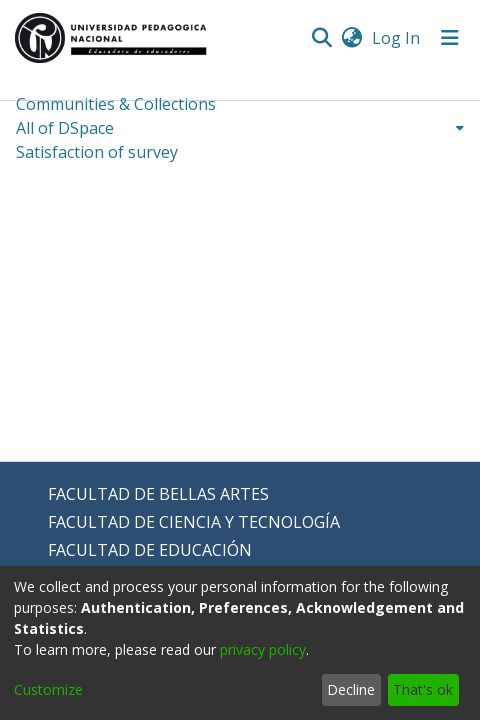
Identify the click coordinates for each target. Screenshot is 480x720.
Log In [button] (397, 38)
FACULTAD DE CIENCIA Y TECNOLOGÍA (194, 522)
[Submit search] (321, 38)
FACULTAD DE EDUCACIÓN (150, 550)
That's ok (423, 689)
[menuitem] (351, 38)
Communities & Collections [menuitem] (116, 104)
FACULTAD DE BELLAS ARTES (158, 494)
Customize (48, 689)
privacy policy (263, 649)
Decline (351, 689)
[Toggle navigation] (450, 38)
